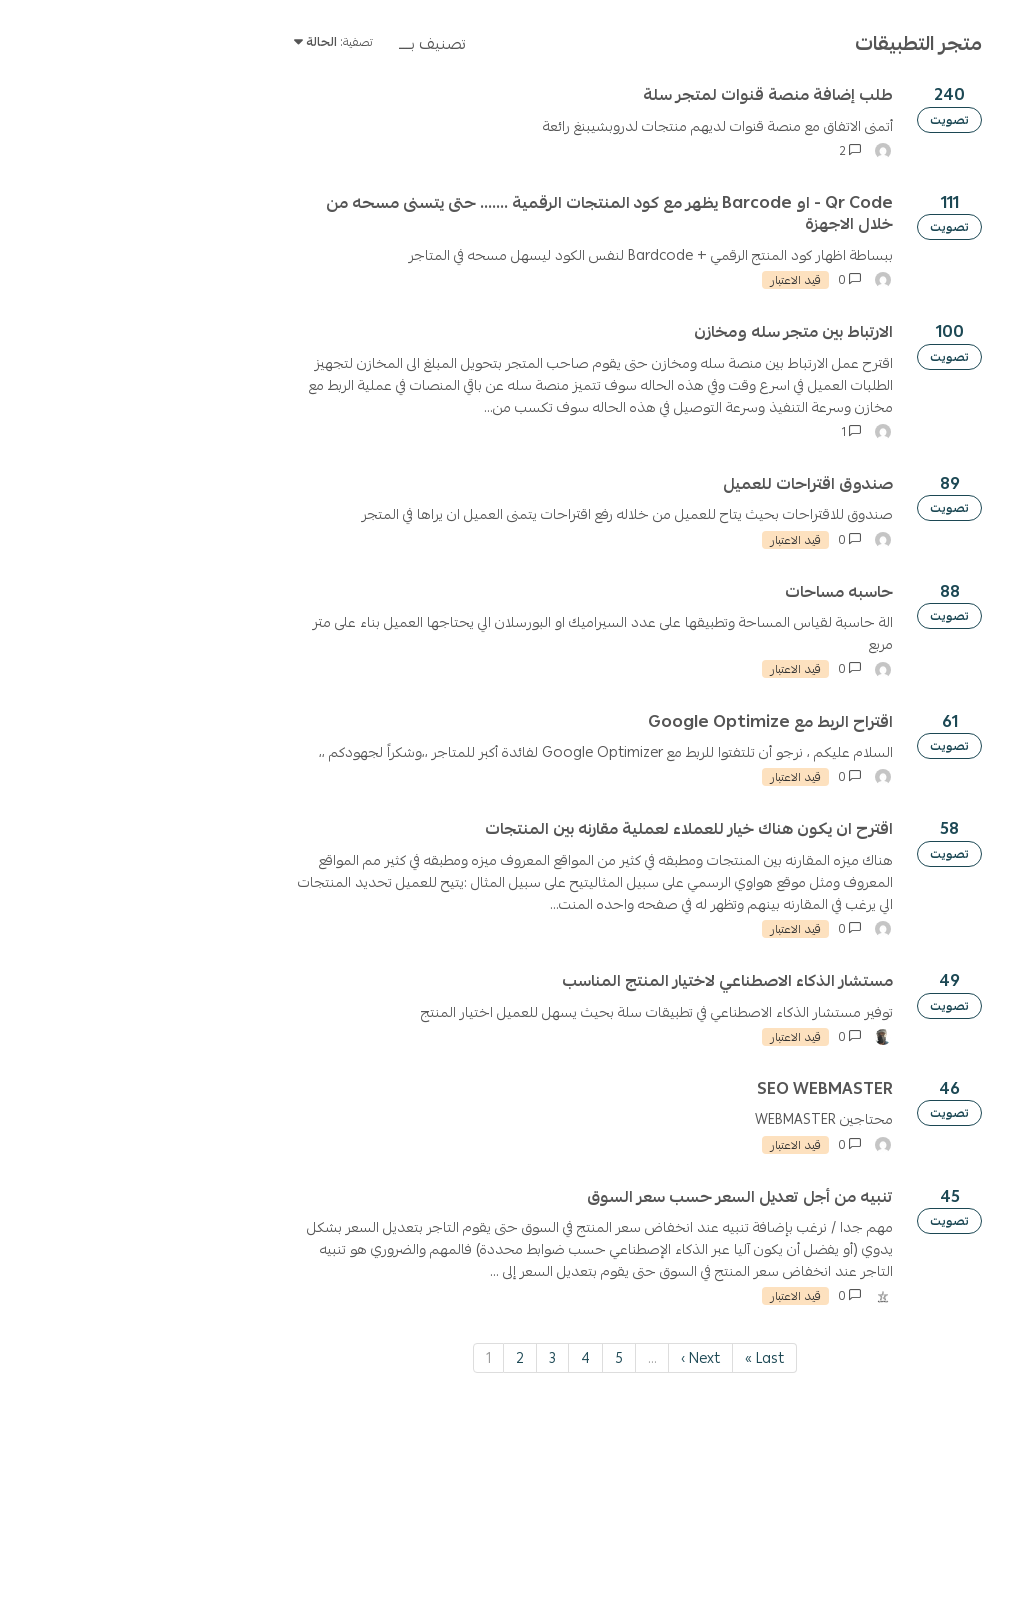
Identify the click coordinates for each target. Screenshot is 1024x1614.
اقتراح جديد (899, 230)
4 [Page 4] (345, 1550)
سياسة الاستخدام (836, 116)
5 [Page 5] (379, 1550)
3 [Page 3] (312, 1550)
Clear (822, 284)
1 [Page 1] (248, 1550)
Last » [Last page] (524, 1550)
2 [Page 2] (280, 1550)
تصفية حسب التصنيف (950, 283)
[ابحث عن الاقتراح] (889, 171)
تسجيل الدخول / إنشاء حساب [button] (113, 171)
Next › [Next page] (460, 1550)
